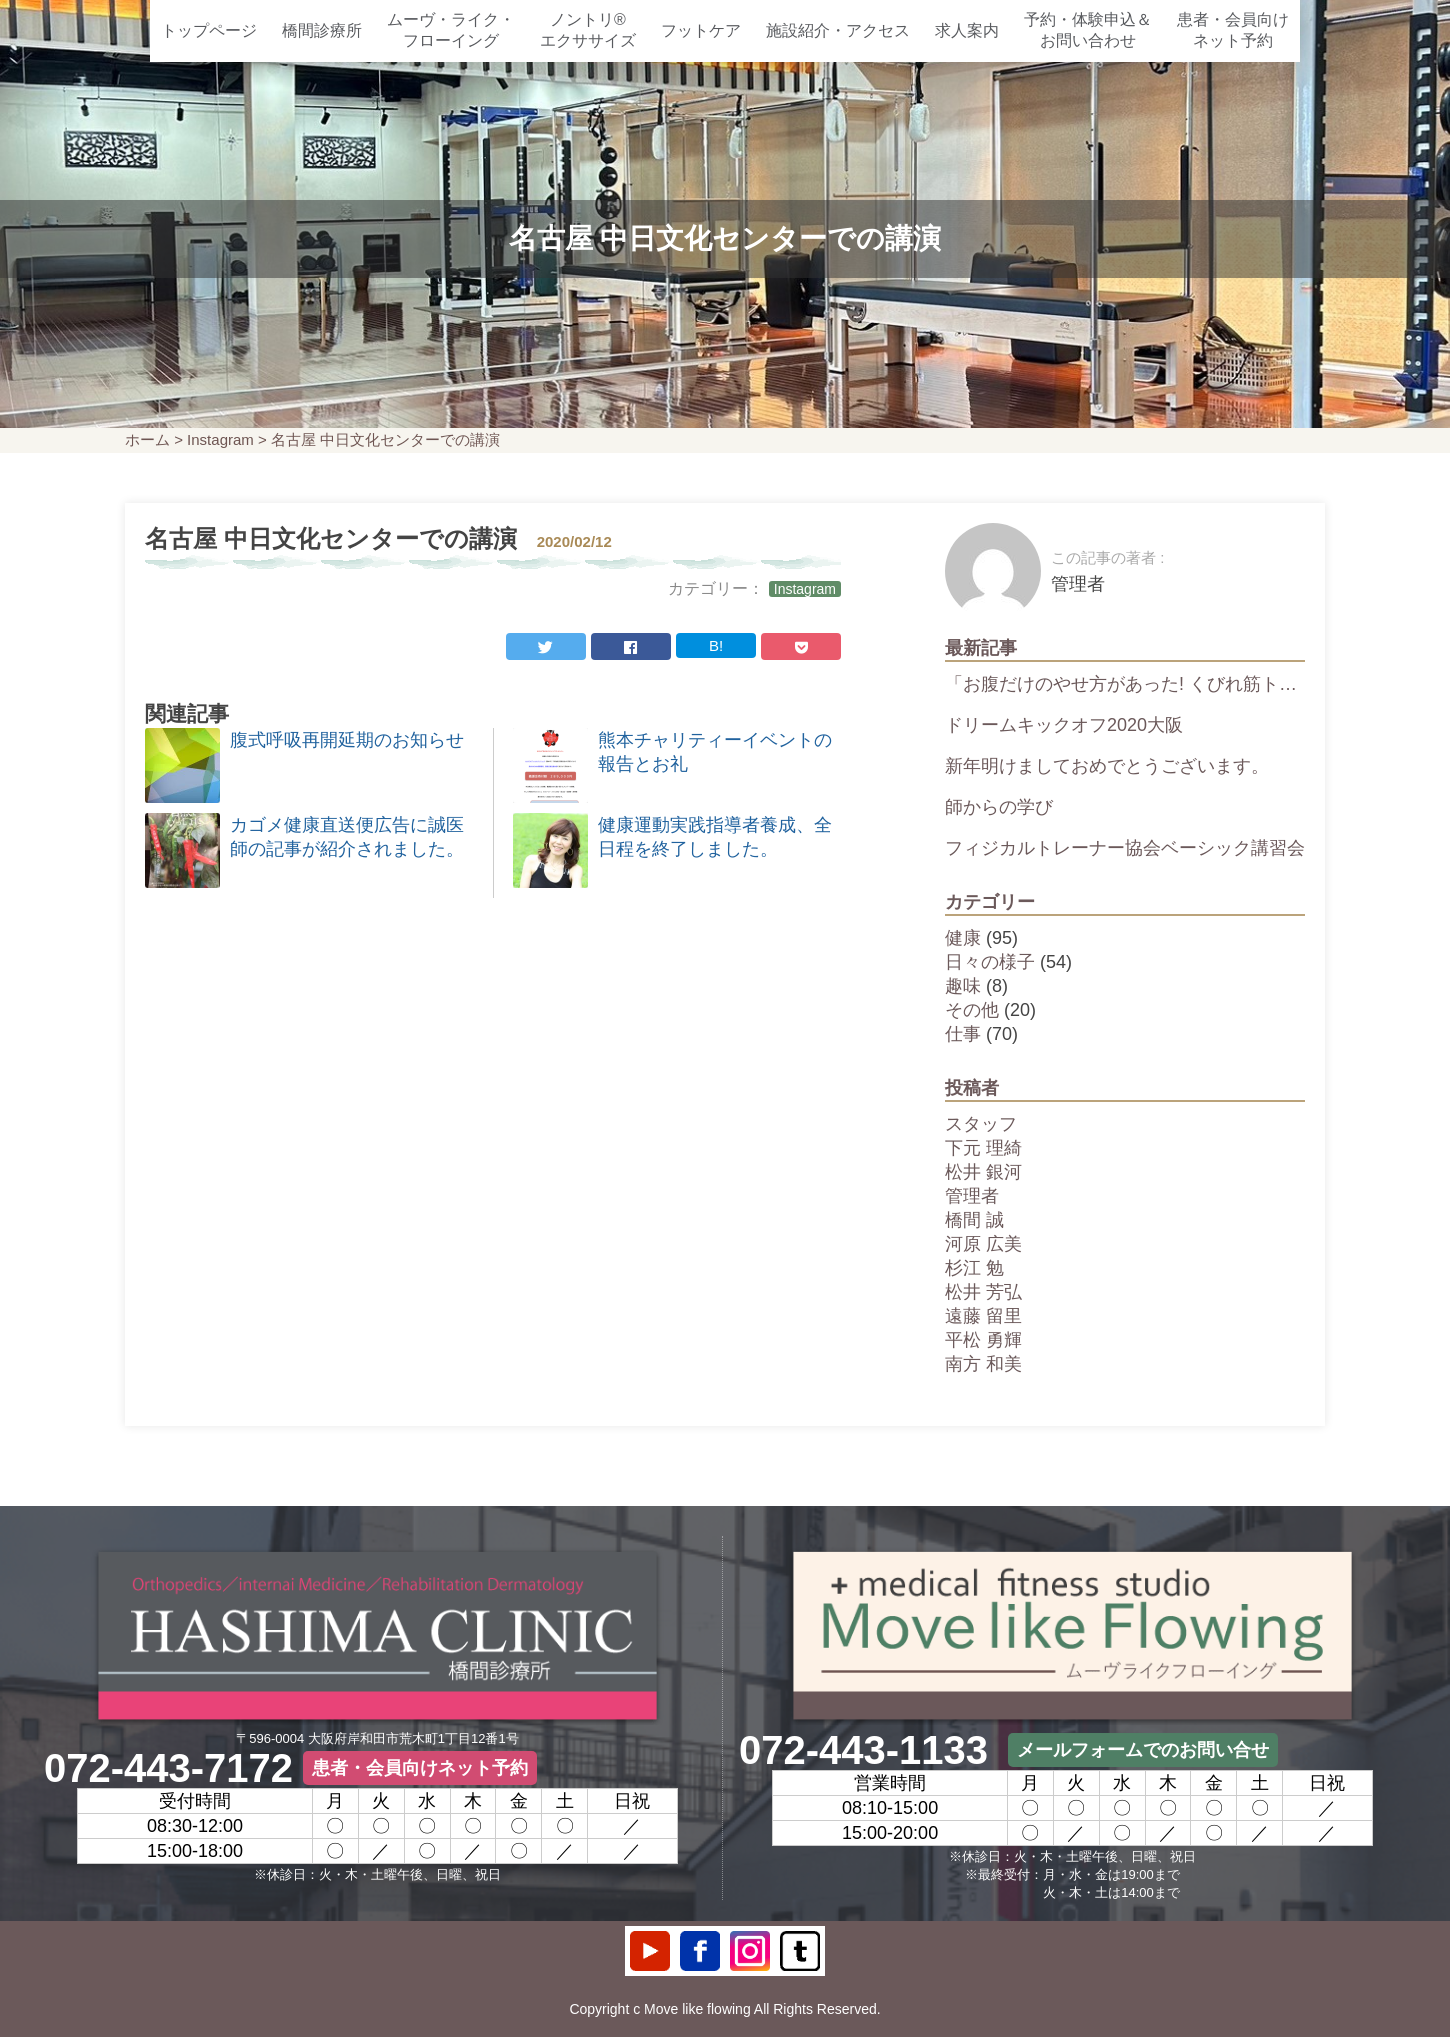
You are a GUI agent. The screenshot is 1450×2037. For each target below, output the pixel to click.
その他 (972, 1010)
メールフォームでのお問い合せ (1143, 1750)
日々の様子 (990, 962)
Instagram (220, 439)
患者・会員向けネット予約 (1233, 30)
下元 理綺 (983, 1148)
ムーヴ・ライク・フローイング (451, 30)
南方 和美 (983, 1364)
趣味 (963, 986)
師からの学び (999, 807)
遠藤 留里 (983, 1316)
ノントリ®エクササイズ (588, 30)
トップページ (209, 30)
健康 (963, 938)
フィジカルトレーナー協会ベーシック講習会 (1125, 848)
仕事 (963, 1034)
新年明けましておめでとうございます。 (1107, 766)
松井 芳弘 (983, 1292)
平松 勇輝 (983, 1340)
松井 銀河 (983, 1172)
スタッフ (981, 1124)
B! (716, 645)
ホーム (147, 439)
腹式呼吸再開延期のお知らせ (347, 740)
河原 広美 (983, 1244)
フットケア (701, 30)
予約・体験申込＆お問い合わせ (1088, 30)
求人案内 (967, 30)
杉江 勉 (974, 1268)
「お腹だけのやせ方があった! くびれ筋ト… (1121, 684)
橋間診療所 (322, 30)
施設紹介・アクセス (838, 30)
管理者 (972, 1196)
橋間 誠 (974, 1220)
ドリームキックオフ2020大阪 (1064, 725)
